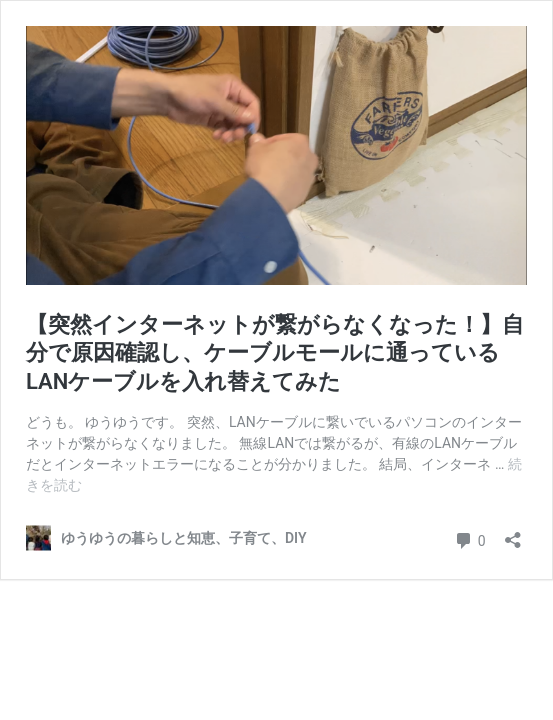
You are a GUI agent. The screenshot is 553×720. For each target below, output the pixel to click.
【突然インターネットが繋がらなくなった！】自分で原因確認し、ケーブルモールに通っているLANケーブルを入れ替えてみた (275, 353)
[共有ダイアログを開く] (513, 533)
